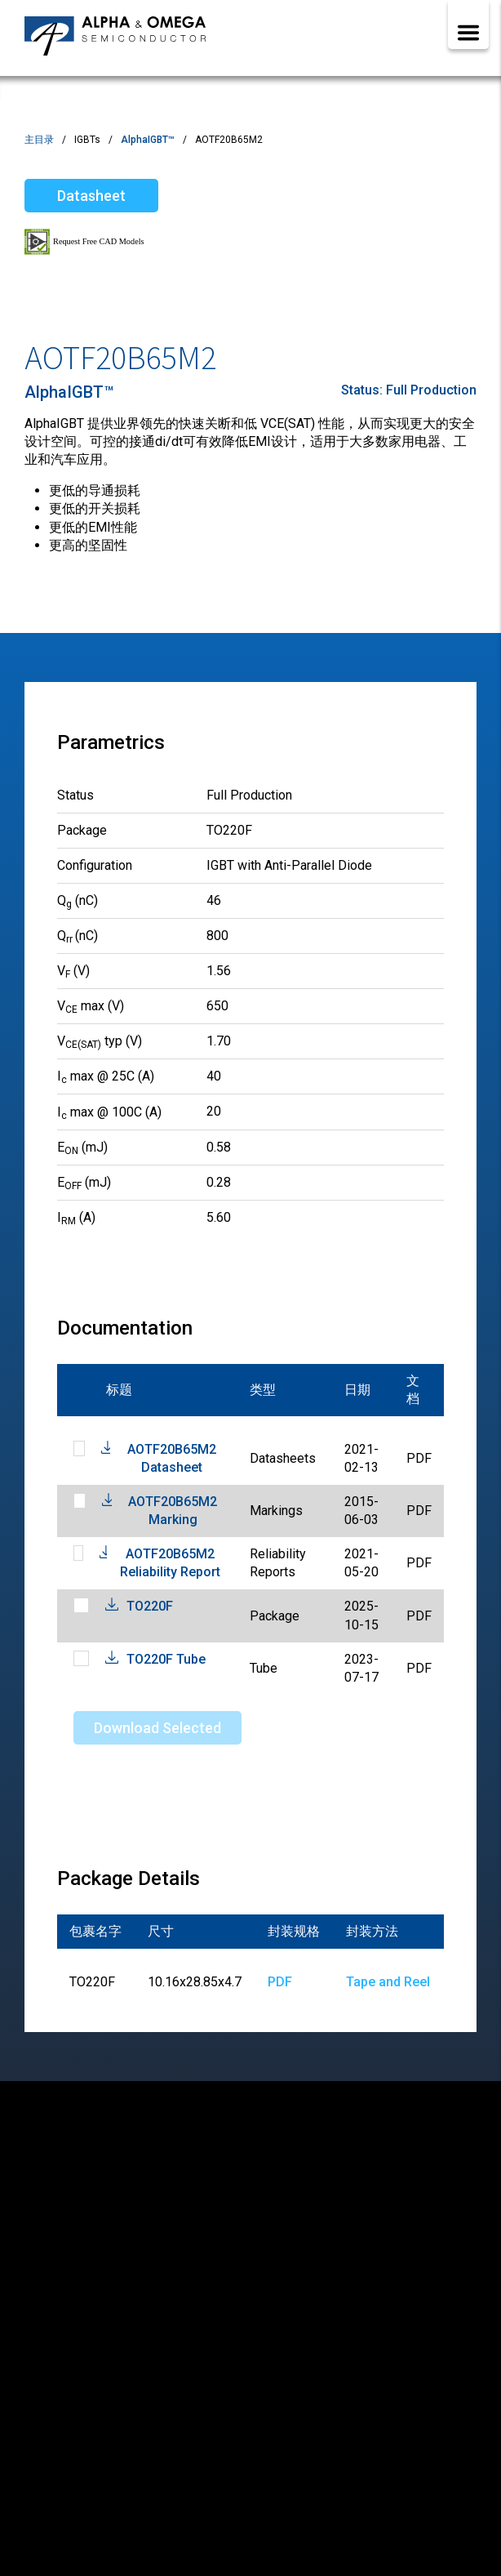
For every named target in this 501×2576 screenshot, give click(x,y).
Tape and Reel (388, 1982)
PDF (280, 1982)
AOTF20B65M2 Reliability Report (170, 1563)
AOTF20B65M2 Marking (172, 1510)
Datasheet (91, 195)
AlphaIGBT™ (148, 139)
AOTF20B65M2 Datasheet (171, 1458)
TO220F (149, 1606)
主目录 (39, 139)
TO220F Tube (166, 1659)
